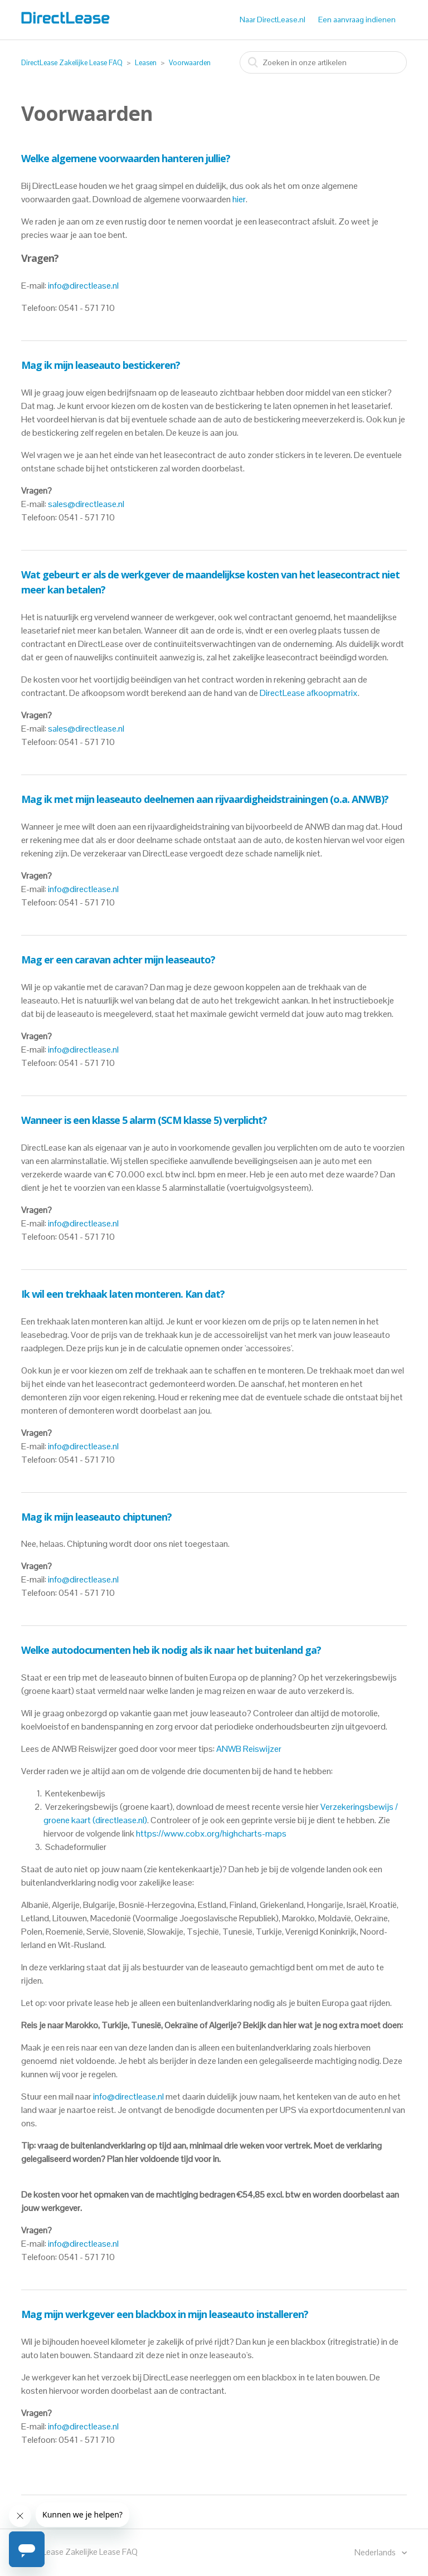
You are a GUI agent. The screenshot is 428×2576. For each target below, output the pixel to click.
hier (239, 199)
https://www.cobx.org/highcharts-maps (211, 1833)
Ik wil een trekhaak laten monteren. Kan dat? (123, 1294)
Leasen (146, 62)
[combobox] (323, 62)
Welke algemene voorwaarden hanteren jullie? (125, 158)
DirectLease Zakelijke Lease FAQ (72, 62)
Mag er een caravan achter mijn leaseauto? (118, 959)
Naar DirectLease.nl (272, 19)
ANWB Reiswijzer (248, 1749)
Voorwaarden (190, 62)
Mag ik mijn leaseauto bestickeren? (100, 365)
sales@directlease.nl (86, 504)
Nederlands (375, 2552)
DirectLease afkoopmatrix (309, 693)
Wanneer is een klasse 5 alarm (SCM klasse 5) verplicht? (144, 1120)
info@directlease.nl (83, 285)
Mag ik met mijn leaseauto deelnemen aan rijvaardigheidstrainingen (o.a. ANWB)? (204, 799)
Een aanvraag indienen (357, 19)
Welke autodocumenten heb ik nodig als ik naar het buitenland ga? (171, 1650)
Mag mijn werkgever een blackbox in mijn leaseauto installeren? (164, 2314)
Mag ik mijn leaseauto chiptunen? (96, 1516)
